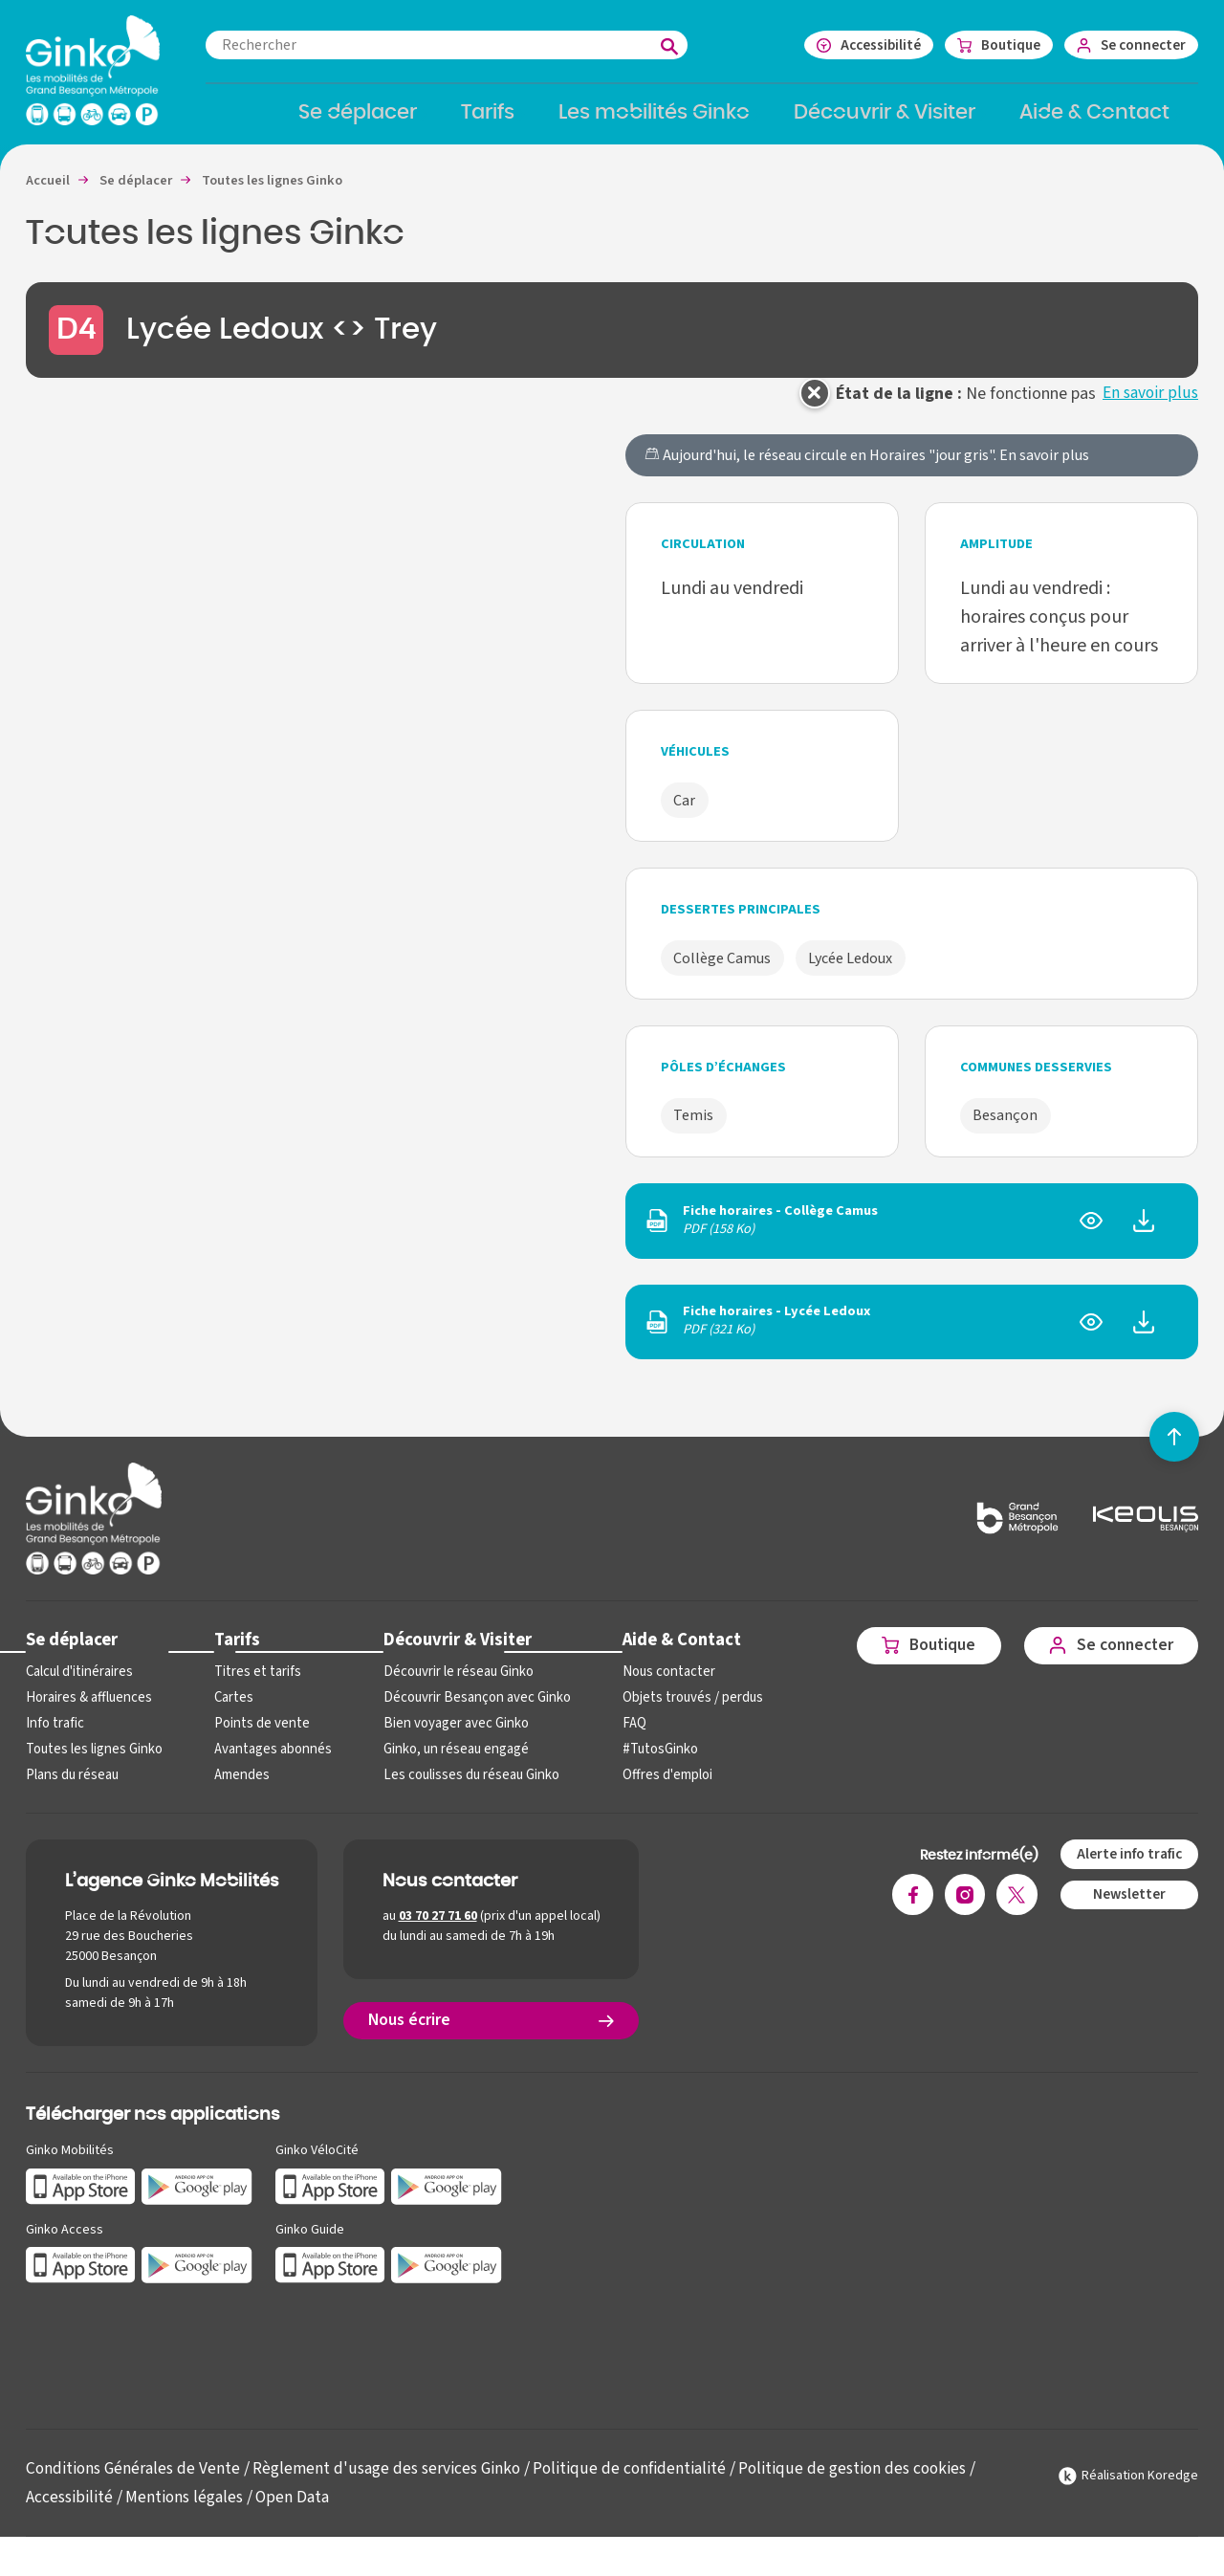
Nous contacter (654, 1686)
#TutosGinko (646, 1763)
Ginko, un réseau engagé (448, 1763)
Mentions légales (186, 2510)
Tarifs (233, 1652)
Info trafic (53, 1738)
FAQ (621, 1738)
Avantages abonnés (268, 1763)
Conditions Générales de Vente (135, 2482)
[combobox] (466, 45)
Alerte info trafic (1127, 1867)
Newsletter (1127, 1908)
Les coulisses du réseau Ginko (464, 1789)
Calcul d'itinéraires (78, 1686)
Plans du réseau (71, 1789)
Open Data (297, 2510)
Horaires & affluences (87, 1712)
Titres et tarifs (253, 1686)
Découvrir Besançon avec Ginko (467, 1712)
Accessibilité (69, 2510)
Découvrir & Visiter (449, 1652)
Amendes (238, 1789)
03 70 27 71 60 (438, 1930)
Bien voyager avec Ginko (447, 1738)
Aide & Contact (668, 1652)
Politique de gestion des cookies (868, 2482)
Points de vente (256, 1738)
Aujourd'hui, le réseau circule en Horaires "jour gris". (867, 468)
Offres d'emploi (654, 1789)
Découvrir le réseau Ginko (451, 1686)
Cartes (230, 1712)
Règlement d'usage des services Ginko (394, 2482)
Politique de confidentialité (641, 2482)
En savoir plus (1149, 406)
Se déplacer (72, 1652)
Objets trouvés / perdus (679, 1712)
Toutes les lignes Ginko (93, 1763)
